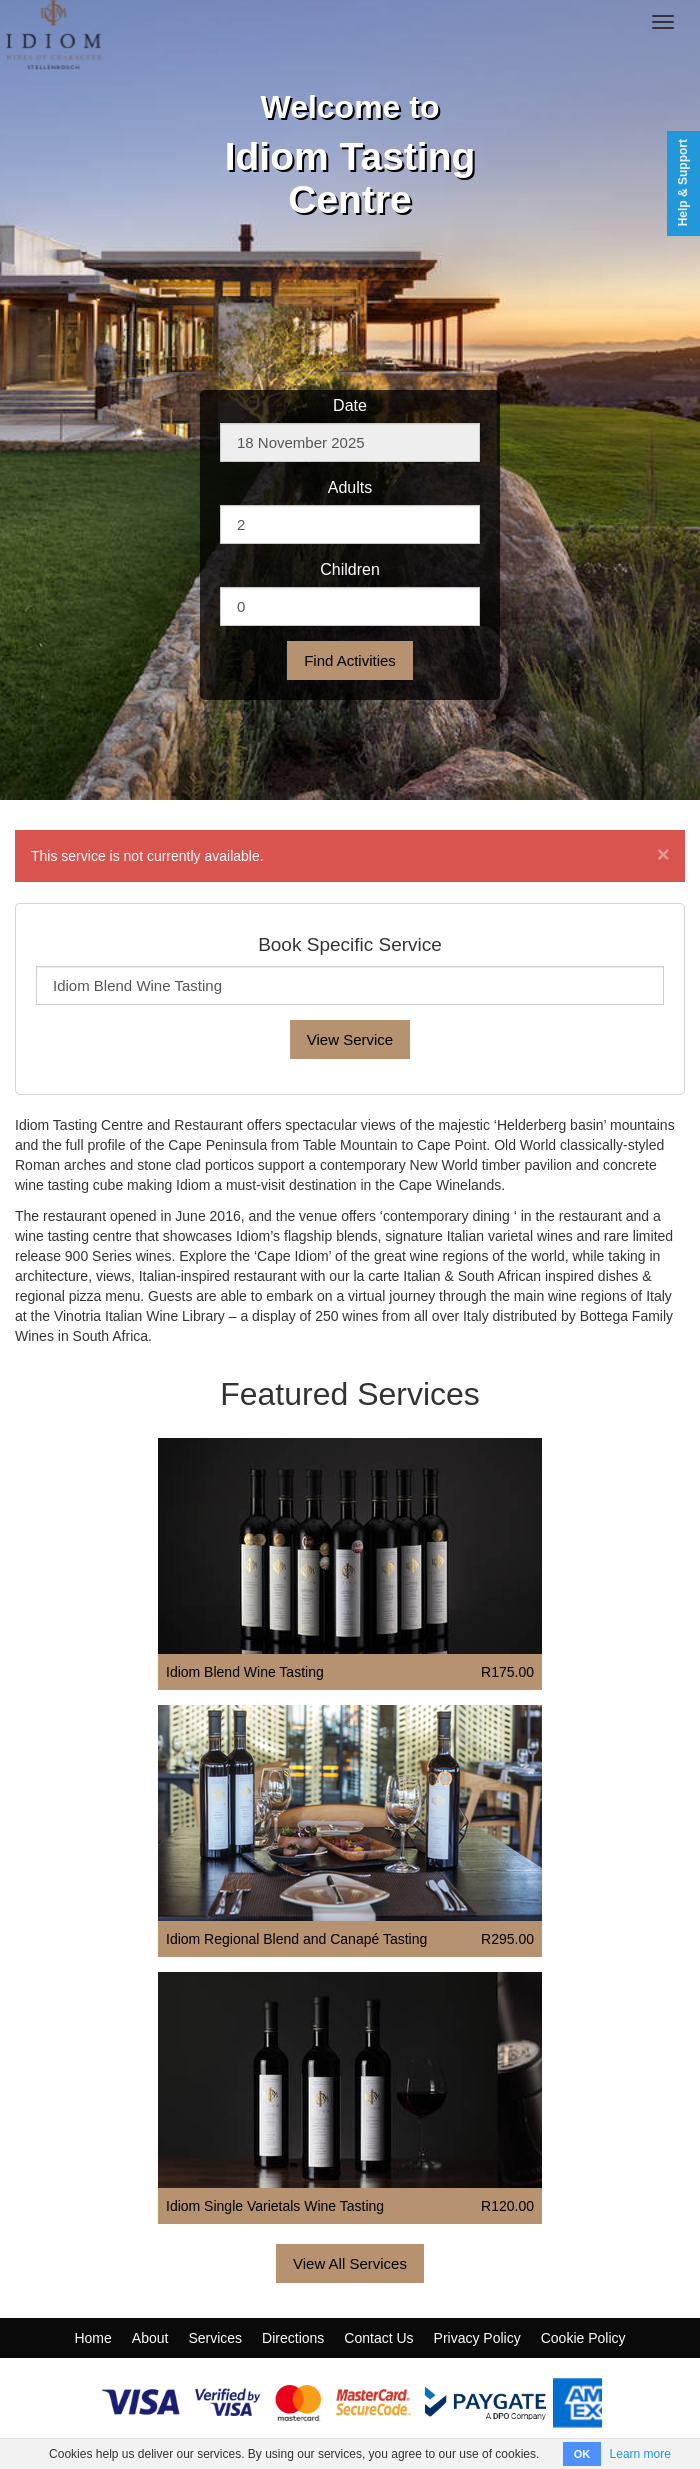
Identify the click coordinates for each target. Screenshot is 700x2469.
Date (350, 405)
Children (350, 569)
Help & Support (683, 182)
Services (215, 2338)
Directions (293, 2338)
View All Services (350, 2263)
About (150, 2338)
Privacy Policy (477, 2338)
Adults (350, 487)
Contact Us (378, 2338)
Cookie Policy (583, 2338)
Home (92, 2338)
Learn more (640, 2454)
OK (582, 2454)
